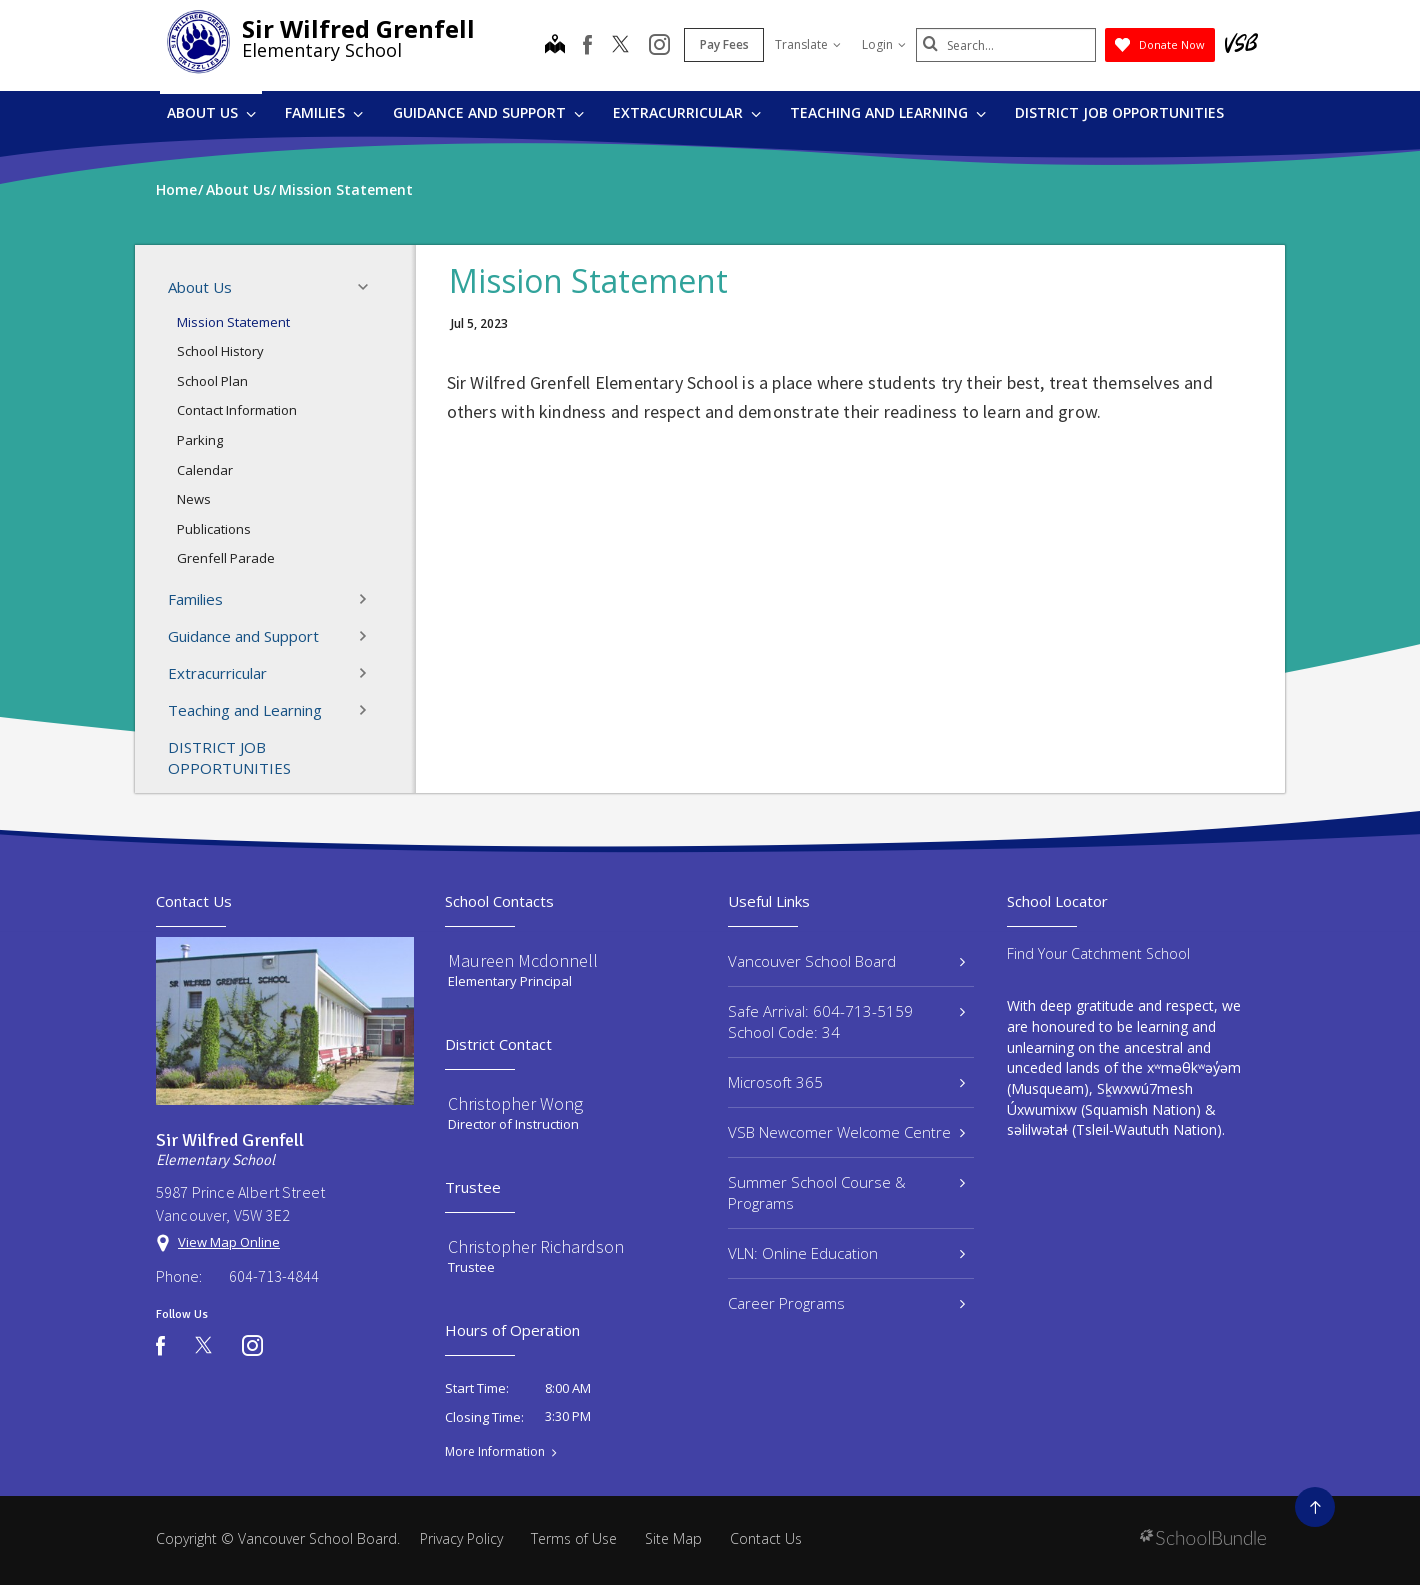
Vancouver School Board (846, 961)
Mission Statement (233, 322)
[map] (555, 46)
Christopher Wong (515, 1103)
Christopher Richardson (536, 1246)
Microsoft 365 (846, 1082)
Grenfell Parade (226, 558)
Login (884, 44)
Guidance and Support (488, 112)
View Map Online (229, 1242)
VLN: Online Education (846, 1253)
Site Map (673, 1538)
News (194, 499)
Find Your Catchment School (1098, 953)
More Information (495, 1452)
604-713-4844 (274, 1276)
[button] (369, 287)
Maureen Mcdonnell (523, 960)
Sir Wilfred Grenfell (358, 28)
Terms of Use (574, 1538)
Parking (200, 440)
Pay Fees (724, 44)
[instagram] (659, 46)
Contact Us (766, 1538)
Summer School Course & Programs (846, 1192)
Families (324, 112)
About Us (211, 112)
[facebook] (587, 45)
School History (220, 351)
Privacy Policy (461, 1538)
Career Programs (846, 1303)
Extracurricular (687, 112)
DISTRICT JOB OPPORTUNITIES (1119, 112)
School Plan (212, 381)
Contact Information (237, 410)
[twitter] (620, 46)
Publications (214, 529)
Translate (808, 44)
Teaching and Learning (888, 112)
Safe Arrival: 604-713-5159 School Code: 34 (846, 1021)
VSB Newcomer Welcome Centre (846, 1132)
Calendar (205, 470)
